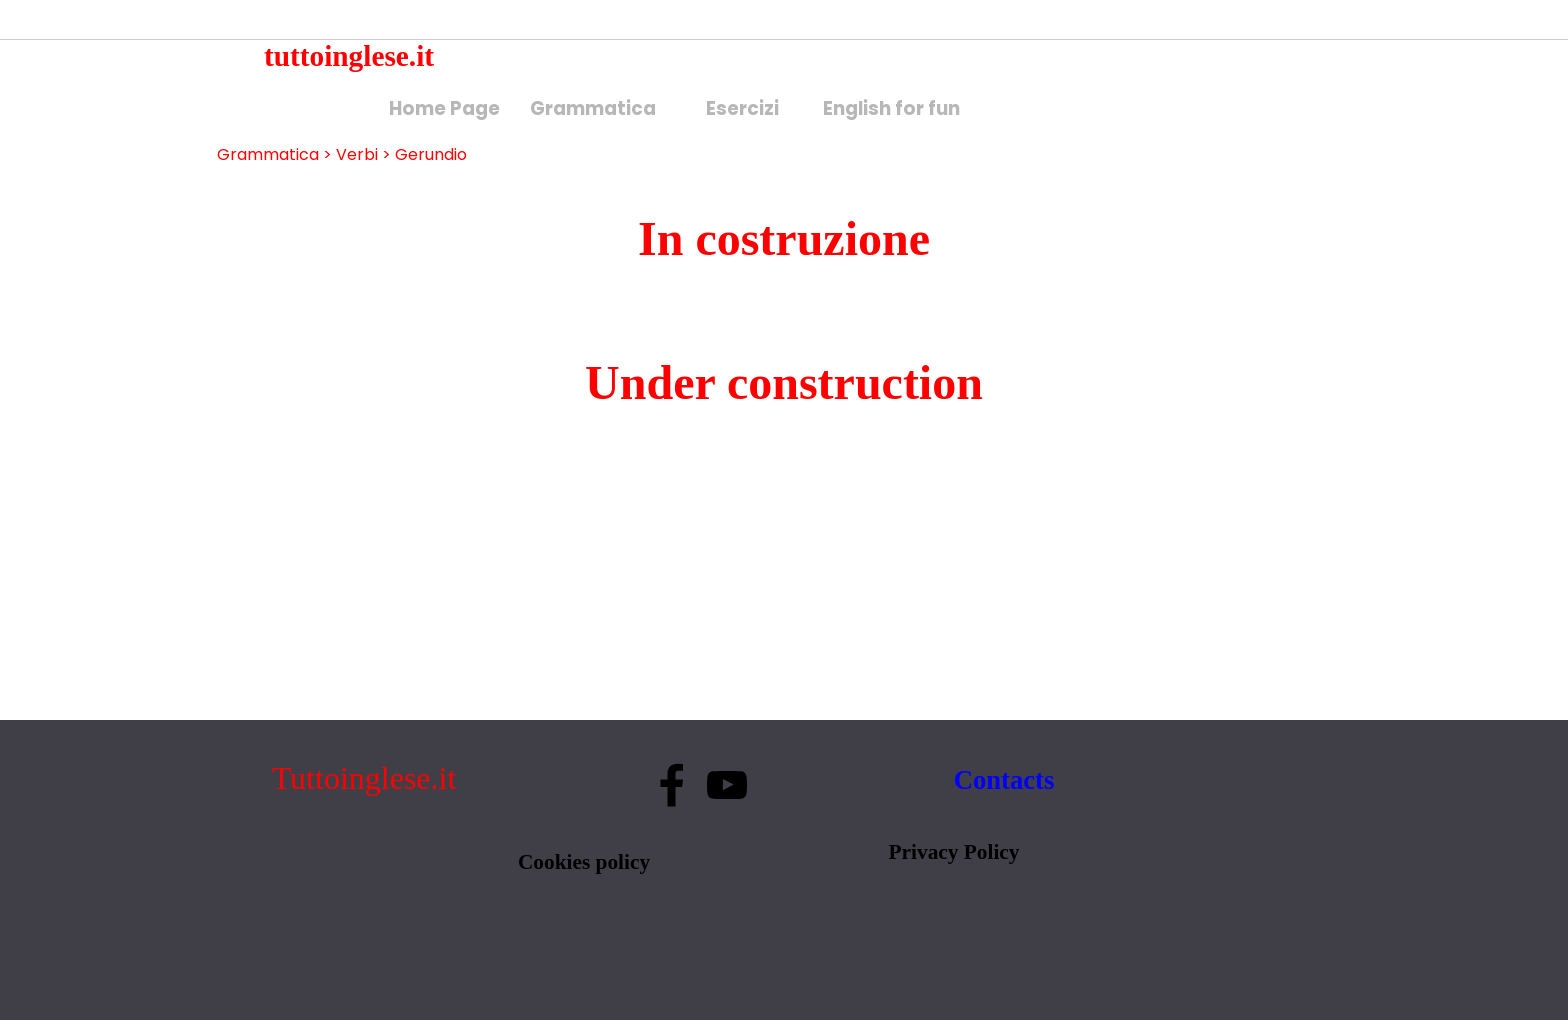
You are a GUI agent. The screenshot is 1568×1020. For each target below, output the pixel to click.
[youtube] (727, 785)
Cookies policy (584, 862)
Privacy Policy (954, 852)
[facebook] (672, 785)
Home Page (444, 108)
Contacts (1004, 780)
